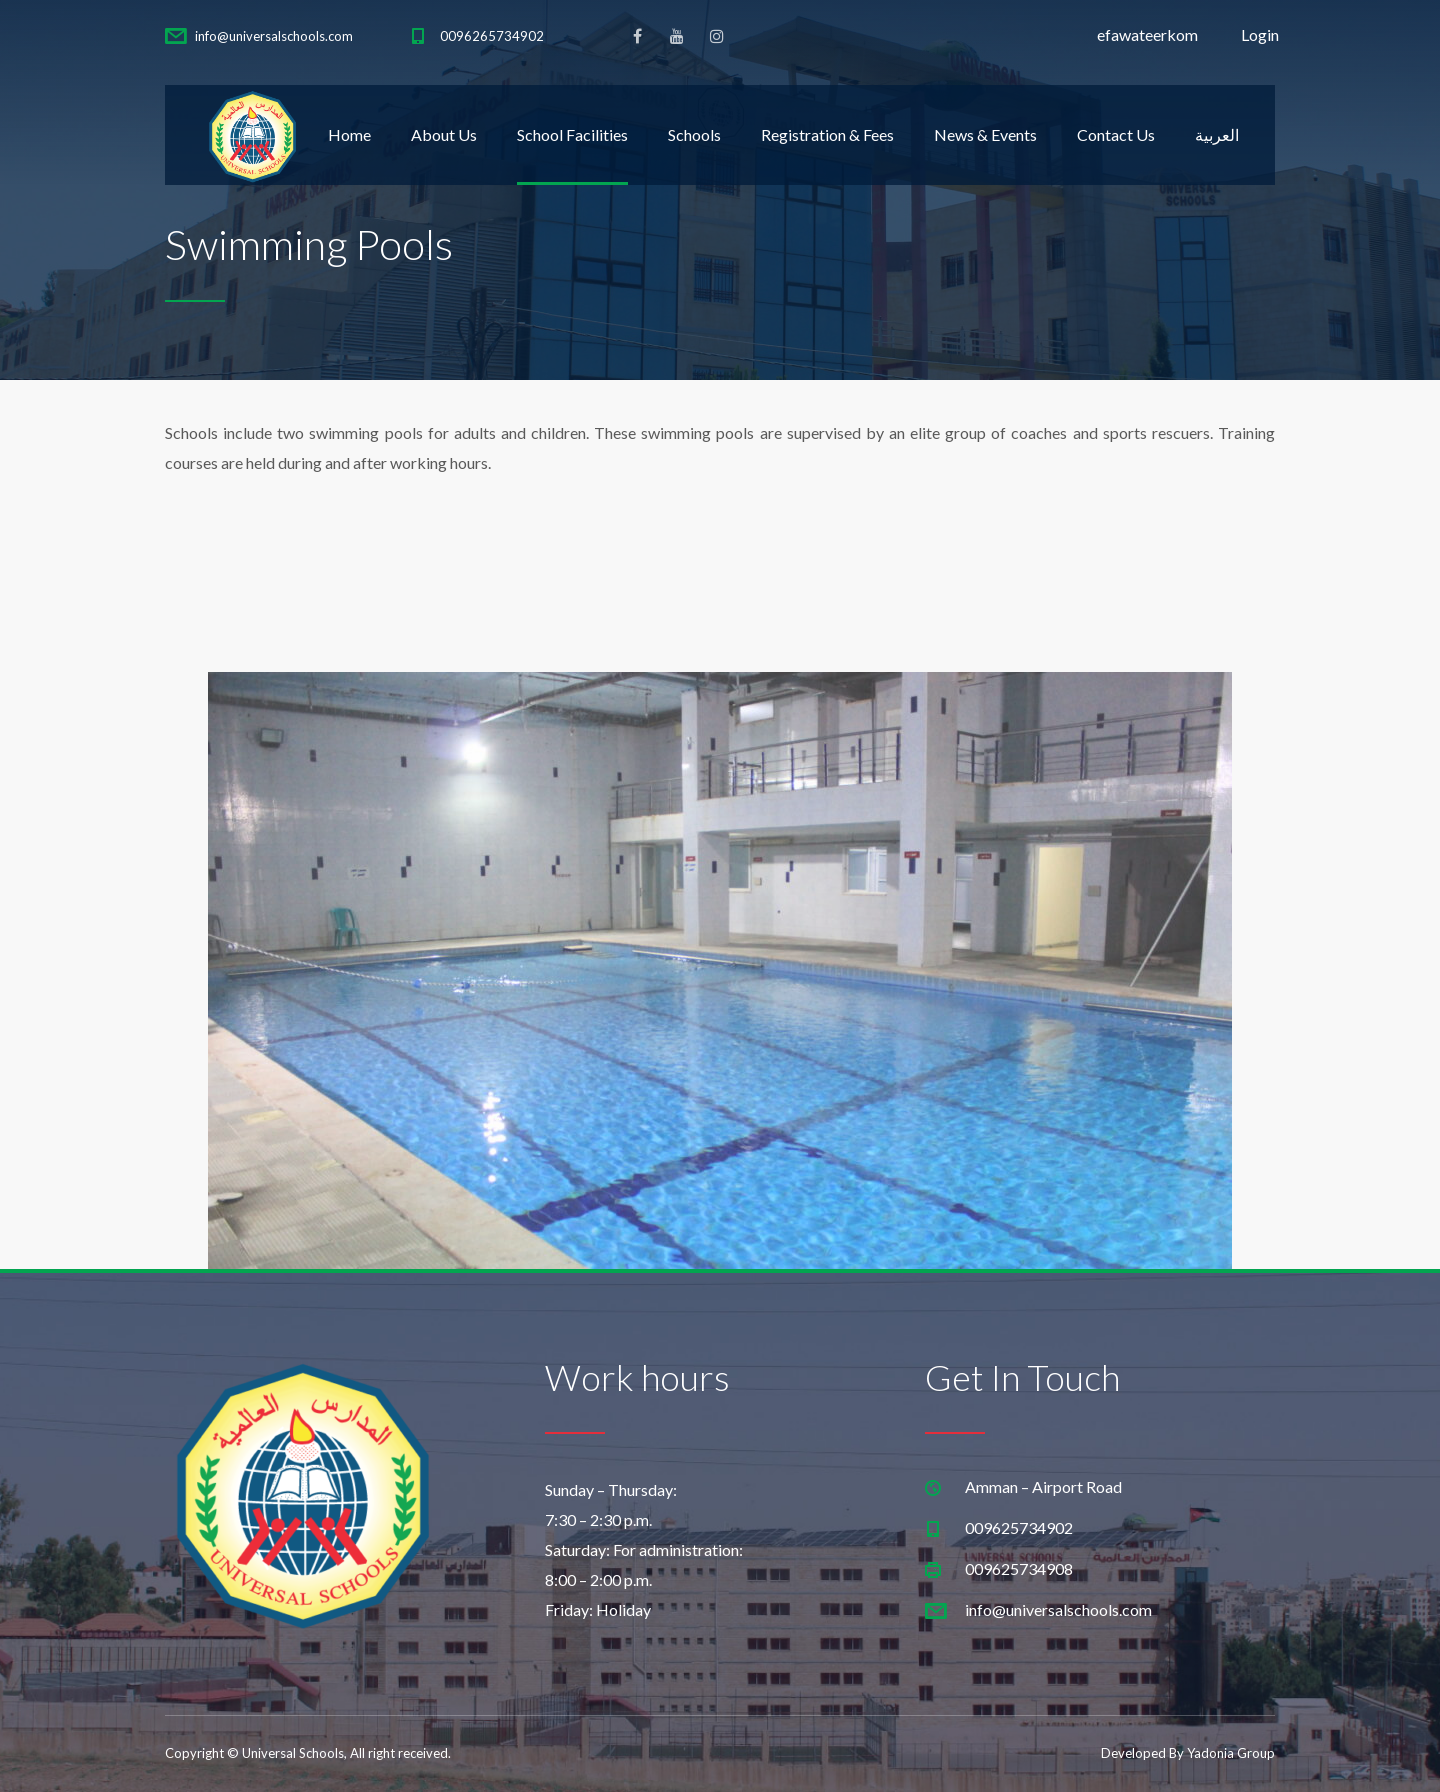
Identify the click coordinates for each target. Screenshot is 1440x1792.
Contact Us (1116, 134)
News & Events (985, 134)
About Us (444, 134)
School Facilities (572, 134)
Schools (694, 134)
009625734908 (1019, 1568)
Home (349, 134)
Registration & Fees (827, 134)
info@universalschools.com (274, 36)
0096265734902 (492, 36)
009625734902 (1019, 1527)
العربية (1217, 134)
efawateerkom (1147, 34)
